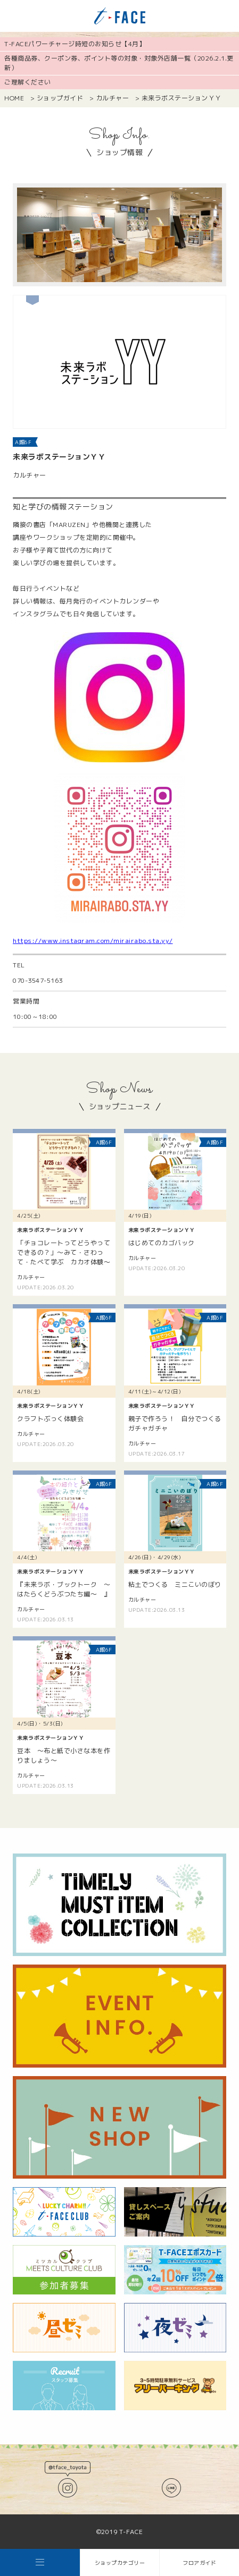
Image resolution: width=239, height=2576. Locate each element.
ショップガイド (60, 98)
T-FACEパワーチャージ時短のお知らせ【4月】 (74, 43)
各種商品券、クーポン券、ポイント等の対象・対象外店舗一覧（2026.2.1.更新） (119, 63)
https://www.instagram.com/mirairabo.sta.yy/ (93, 940)
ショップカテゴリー (120, 2562)
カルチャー (112, 98)
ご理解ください (27, 82)
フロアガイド (199, 2562)
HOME (14, 98)
